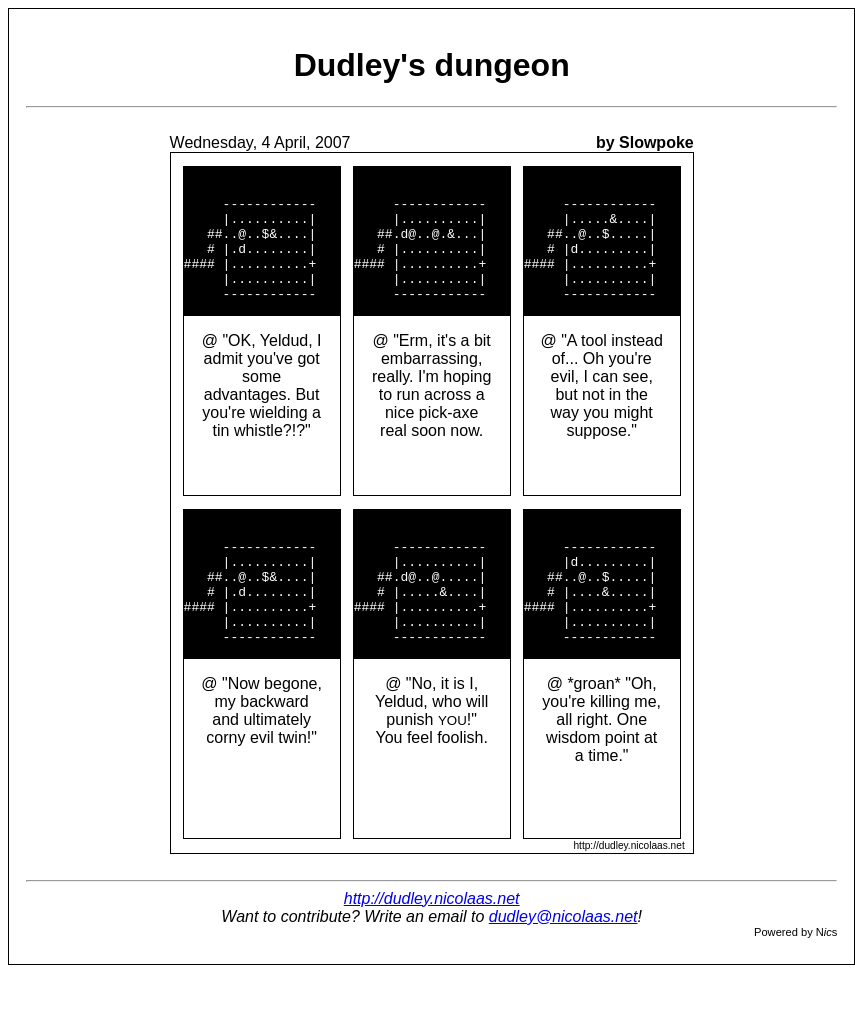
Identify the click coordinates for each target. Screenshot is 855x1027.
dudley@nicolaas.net (563, 970)
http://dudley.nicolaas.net (432, 952)
